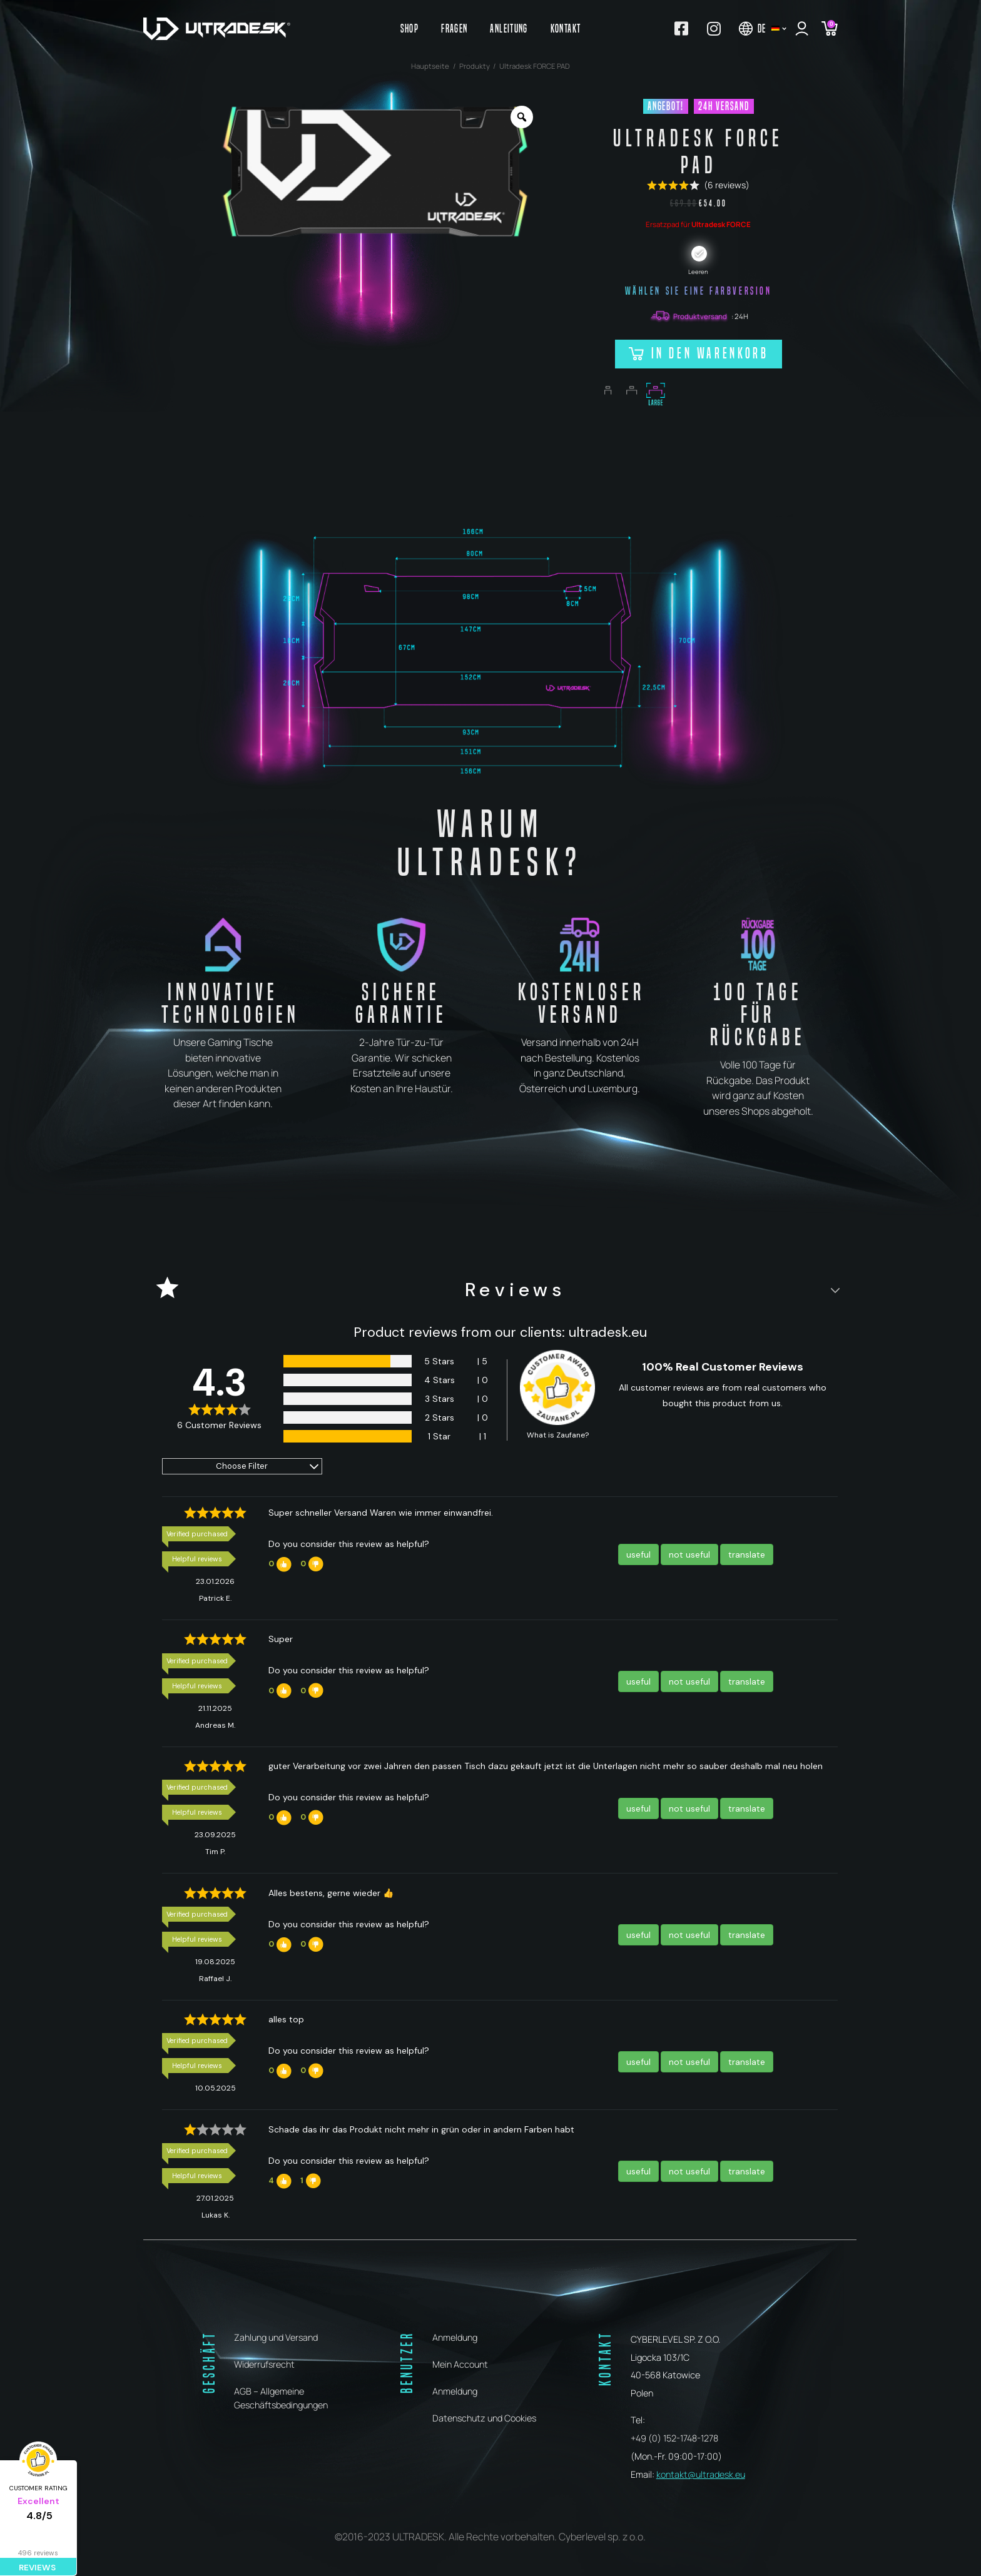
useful (638, 1554)
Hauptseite (430, 66)
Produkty (474, 66)
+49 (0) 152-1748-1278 (674, 2438)
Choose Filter (242, 1466)
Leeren (698, 272)
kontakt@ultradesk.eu (700, 2474)
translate (746, 1554)
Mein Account (460, 2364)
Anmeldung (454, 2337)
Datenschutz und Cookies (484, 2418)
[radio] (699, 253)
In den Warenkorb (710, 353)
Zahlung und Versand (276, 2337)
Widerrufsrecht (264, 2364)
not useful (689, 1554)
